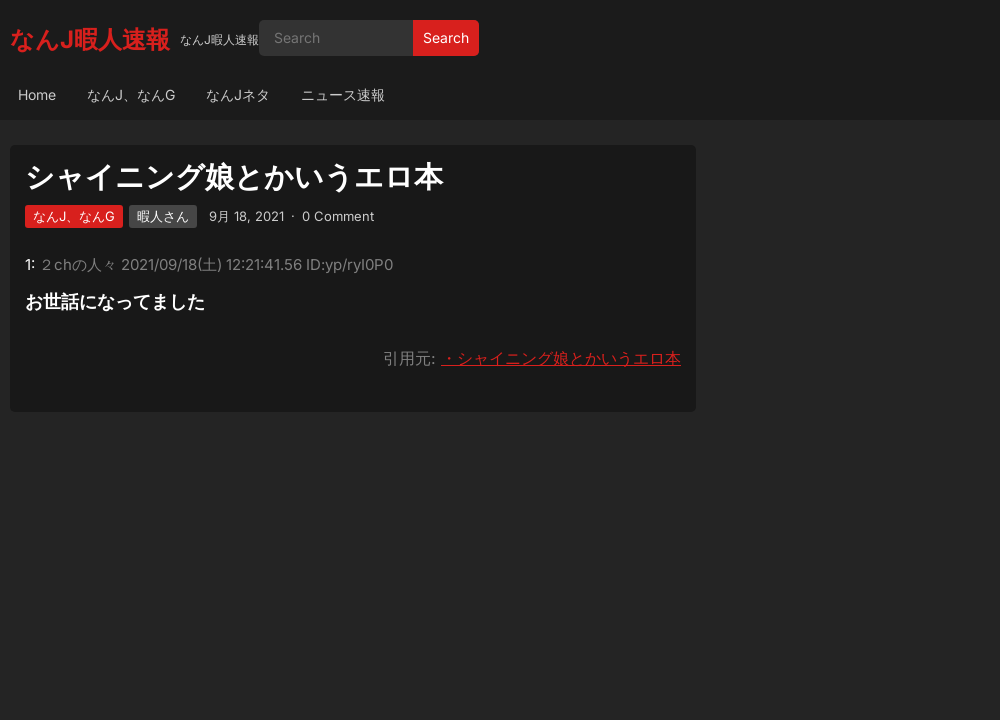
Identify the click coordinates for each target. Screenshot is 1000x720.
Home (37, 94)
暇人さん (163, 216)
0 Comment (338, 216)
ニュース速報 (343, 94)
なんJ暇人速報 (90, 39)
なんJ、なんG (131, 94)
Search (446, 37)
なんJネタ (238, 94)
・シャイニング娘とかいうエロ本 (561, 358)
